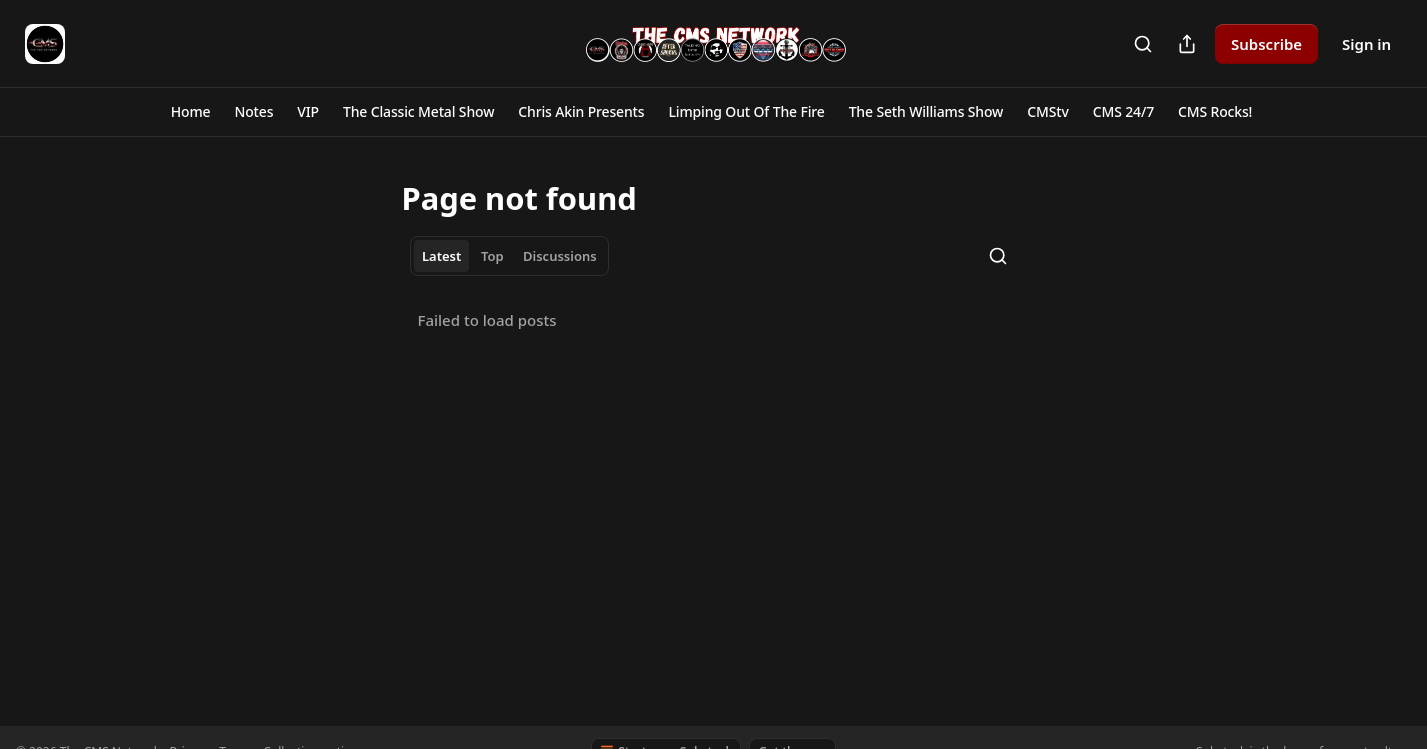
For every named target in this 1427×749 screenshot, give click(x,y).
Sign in (1366, 44)
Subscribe (1266, 44)
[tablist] (510, 256)
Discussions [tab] (560, 256)
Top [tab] (492, 256)
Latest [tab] (441, 256)
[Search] (1143, 44)
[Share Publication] (1187, 44)
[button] (191, 112)
